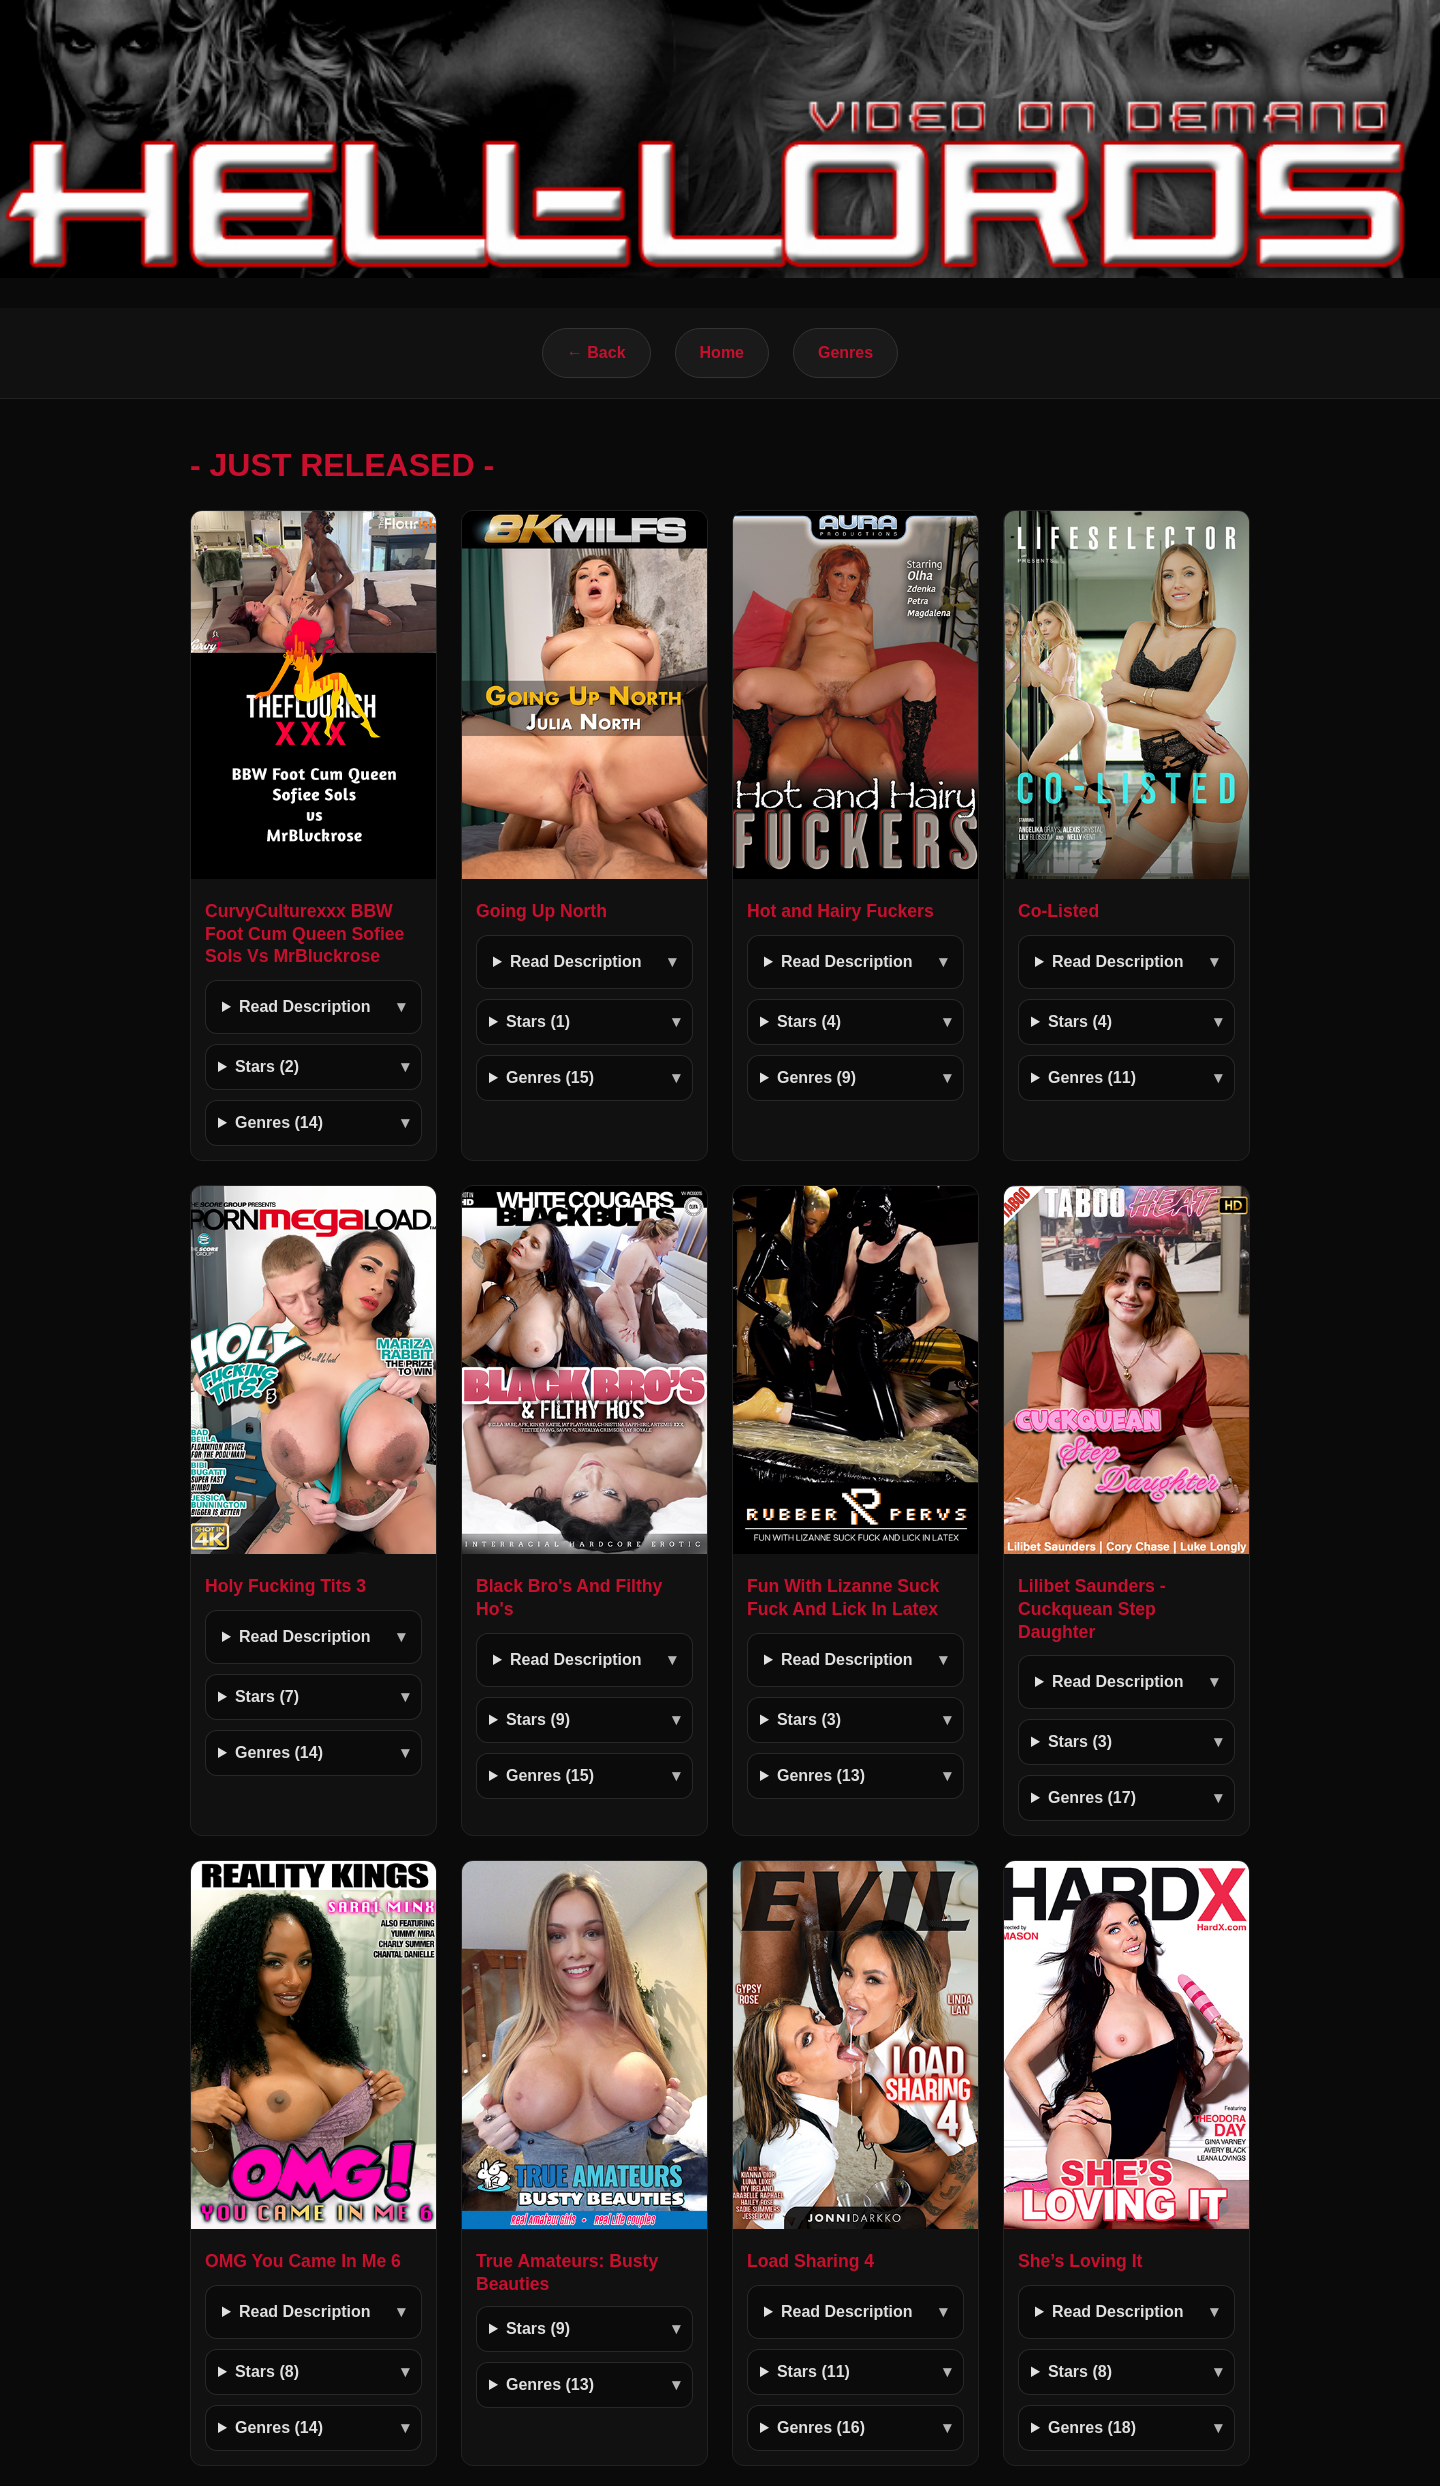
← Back (596, 352)
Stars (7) (267, 1696)
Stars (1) (538, 1021)
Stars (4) (809, 1021)
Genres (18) (1092, 2427)
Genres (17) (1092, 1797)
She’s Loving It (1080, 2261)
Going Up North (541, 911)
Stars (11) (813, 2371)
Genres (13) (821, 1775)
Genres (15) (550, 1077)
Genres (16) (821, 2427)
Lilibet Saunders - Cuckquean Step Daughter (1092, 1609)
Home (722, 352)
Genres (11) (1092, 1077)
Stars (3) (809, 1719)
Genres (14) (279, 1122)
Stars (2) (267, 1066)
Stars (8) (267, 2371)
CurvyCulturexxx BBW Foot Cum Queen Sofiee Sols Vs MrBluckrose (304, 934)
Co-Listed (1058, 911)
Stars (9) (538, 1719)
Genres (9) (816, 1077)
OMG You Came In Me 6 (303, 2261)
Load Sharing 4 (810, 2261)
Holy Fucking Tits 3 (285, 1586)
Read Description (305, 1006)
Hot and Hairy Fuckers (840, 911)
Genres (845, 352)
